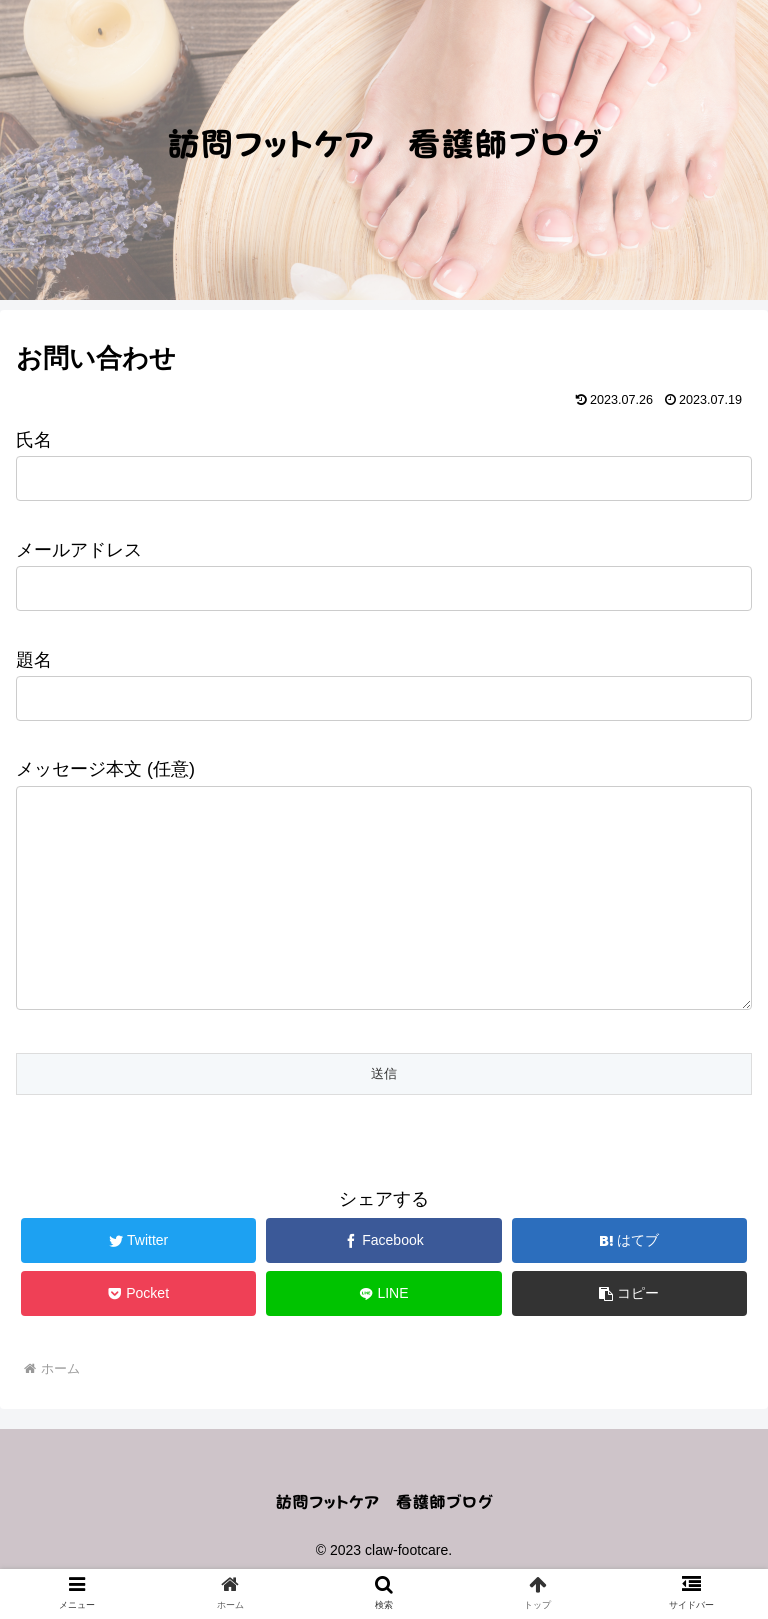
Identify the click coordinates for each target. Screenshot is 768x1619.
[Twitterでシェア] (139, 1280)
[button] (630, 1333)
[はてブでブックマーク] (630, 1280)
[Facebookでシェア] (384, 1280)
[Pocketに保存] (139, 1333)
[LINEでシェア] (384, 1333)
